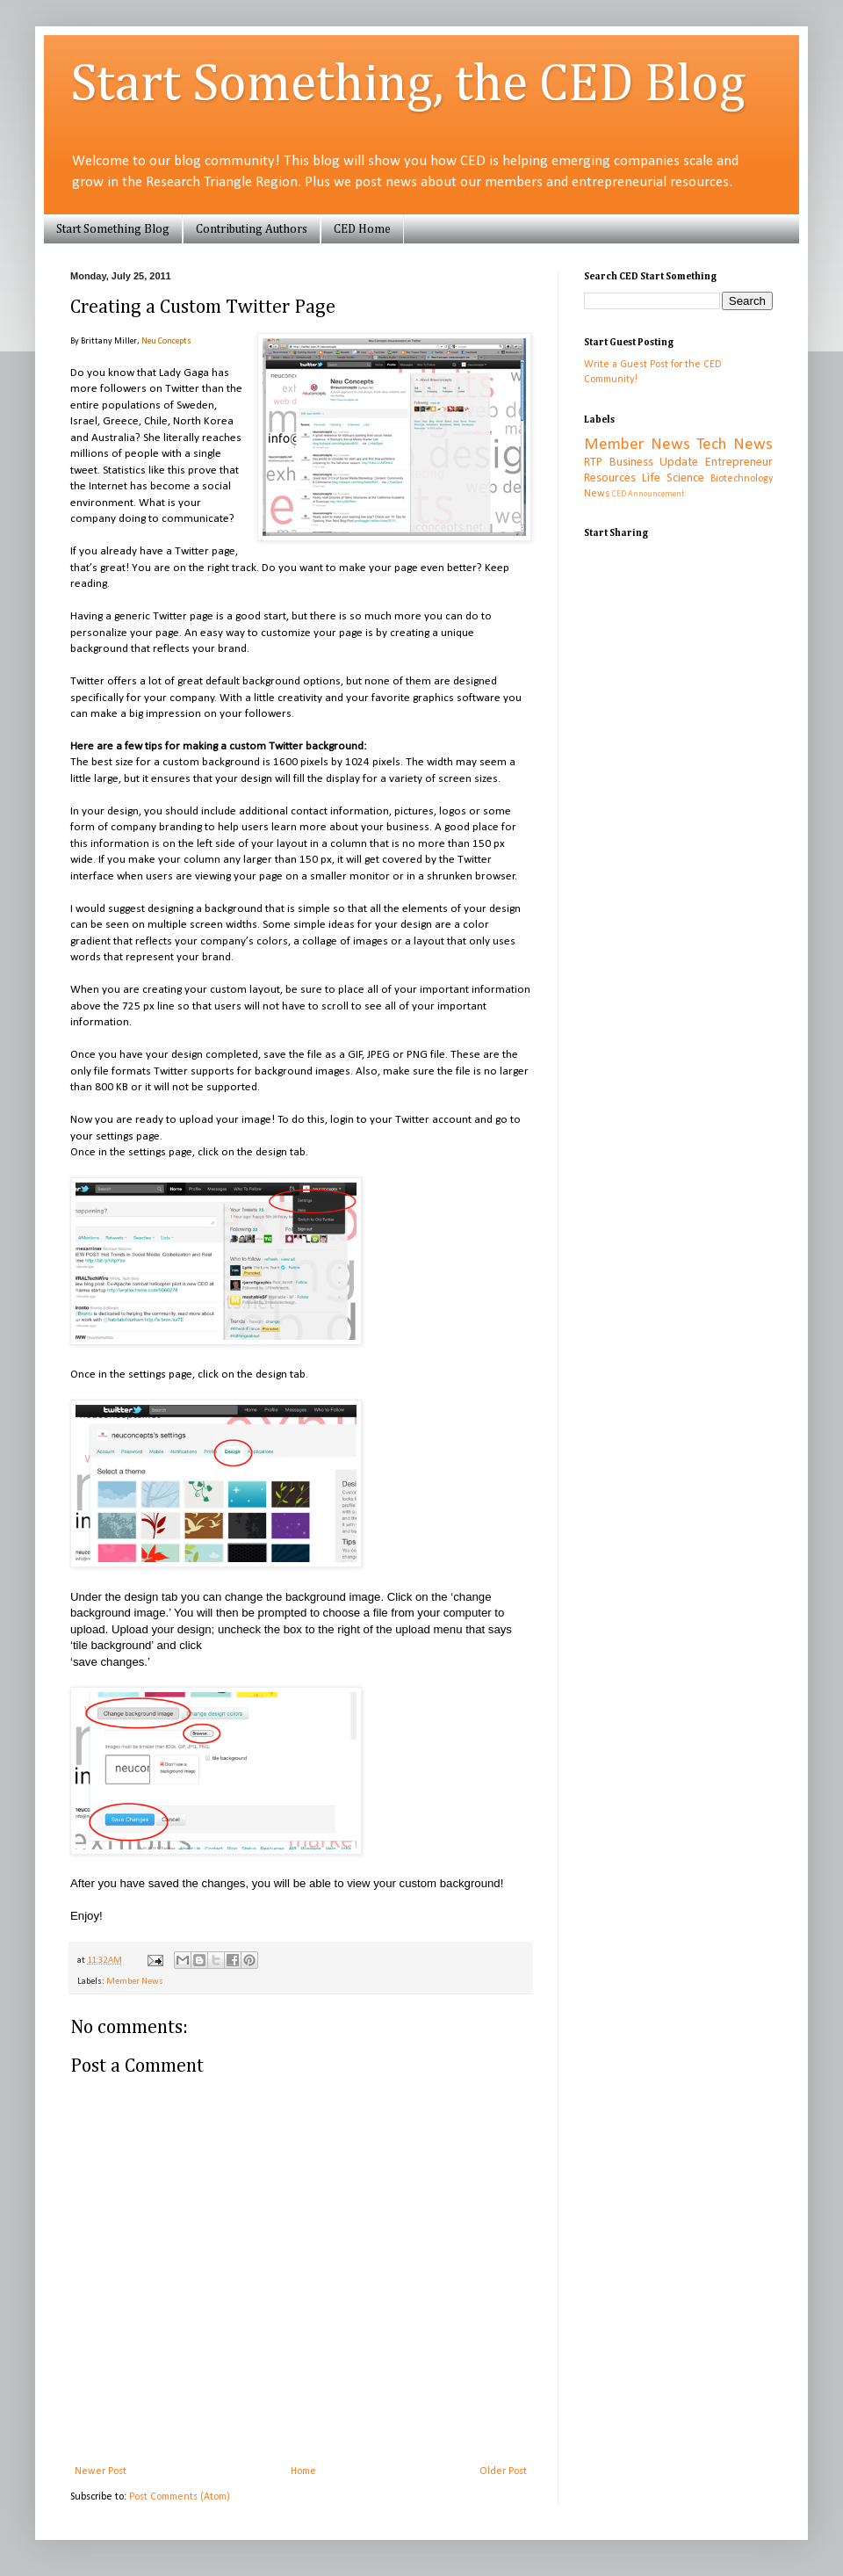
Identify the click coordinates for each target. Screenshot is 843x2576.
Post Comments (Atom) (179, 2497)
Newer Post (100, 2471)
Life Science (673, 478)
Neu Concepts (166, 341)
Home (303, 2471)
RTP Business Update (641, 462)
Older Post (503, 2471)
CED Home (362, 229)
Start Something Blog (112, 229)
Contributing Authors (251, 229)
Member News (134, 1981)
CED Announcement (648, 494)
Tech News (734, 445)
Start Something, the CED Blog (408, 85)
